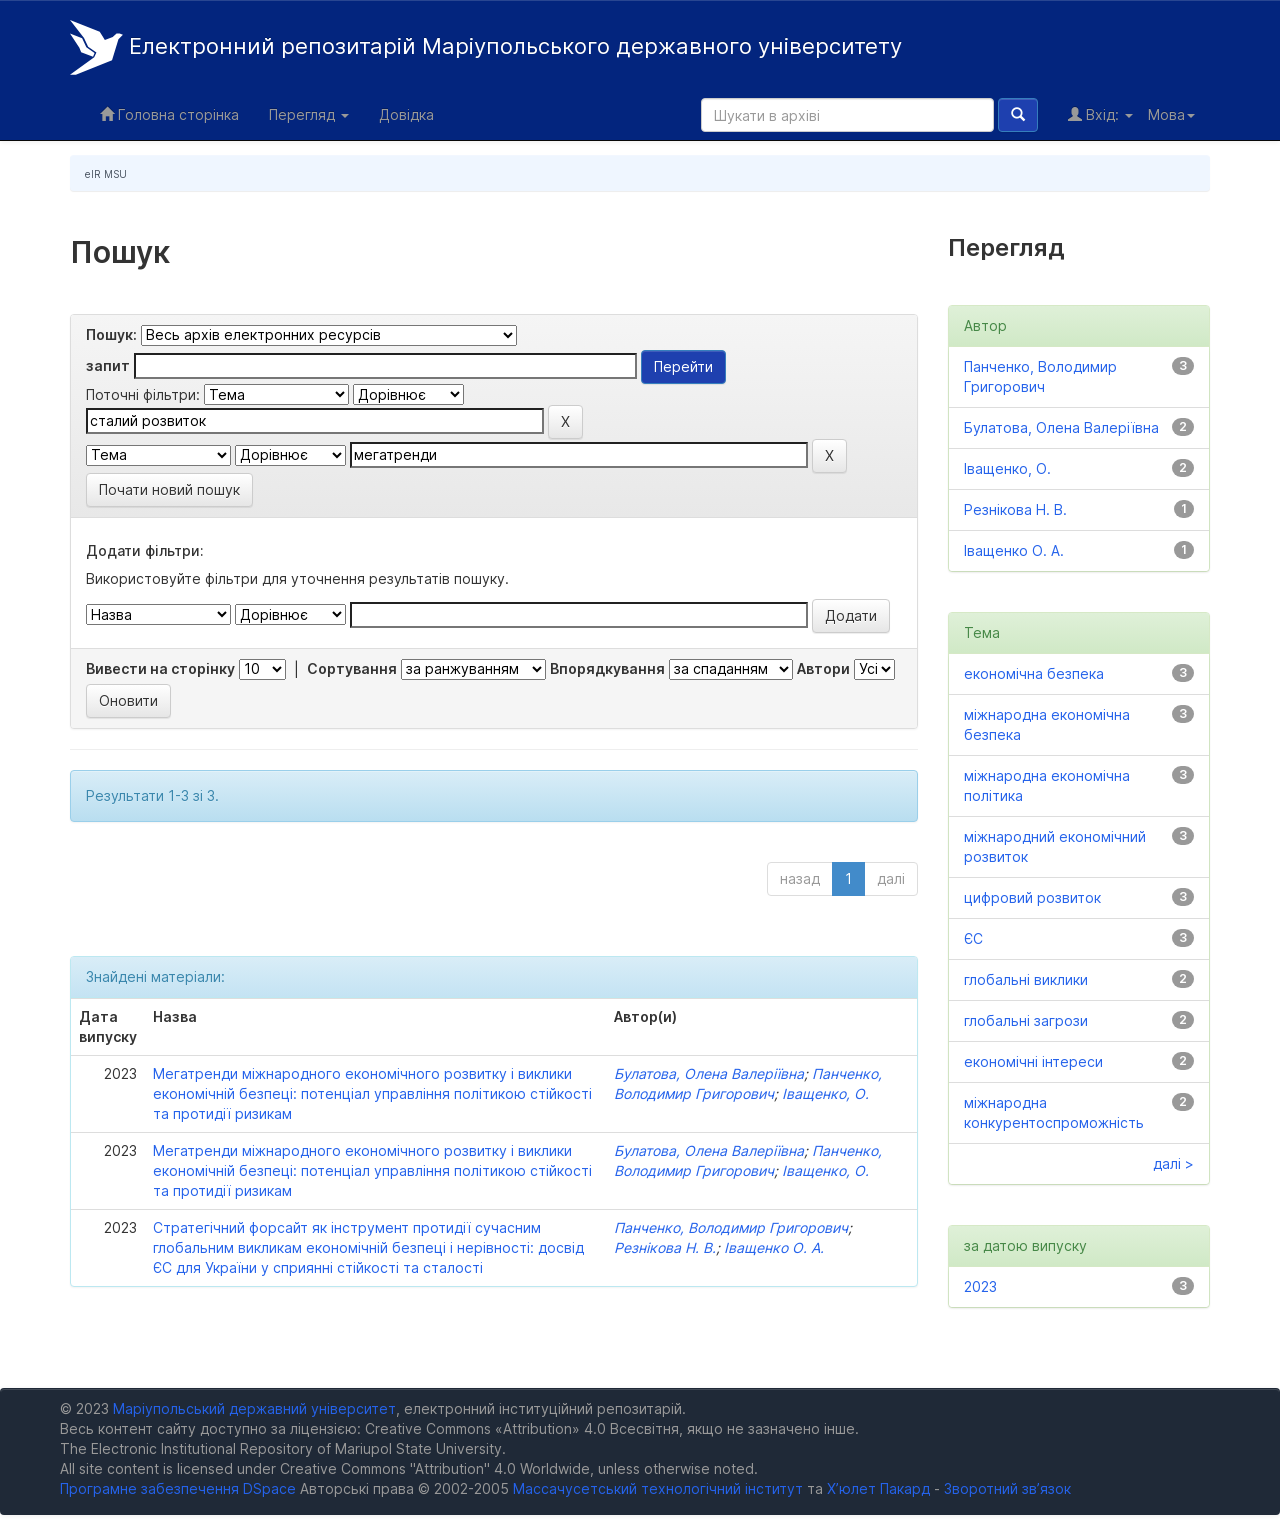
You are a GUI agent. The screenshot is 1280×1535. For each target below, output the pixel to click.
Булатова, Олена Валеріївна (709, 1073)
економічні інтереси (1033, 1061)
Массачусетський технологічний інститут (658, 1488)
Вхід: (1100, 114)
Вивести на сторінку (160, 668)
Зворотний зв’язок (1007, 1488)
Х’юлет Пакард (878, 1488)
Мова (1171, 114)
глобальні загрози (1026, 1020)
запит (108, 365)
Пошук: (111, 334)
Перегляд (309, 114)
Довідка (406, 114)
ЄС (973, 938)
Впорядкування (607, 668)
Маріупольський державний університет (254, 1408)
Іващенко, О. (825, 1093)
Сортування (352, 668)
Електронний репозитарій (486, 47)
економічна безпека (1034, 673)
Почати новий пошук (169, 489)
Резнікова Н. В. (665, 1247)
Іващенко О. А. (774, 1247)
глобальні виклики (1026, 979)
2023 (980, 1286)
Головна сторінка (169, 114)
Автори (823, 668)
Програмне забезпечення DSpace (178, 1488)
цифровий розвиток (1032, 897)
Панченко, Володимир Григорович (731, 1227)
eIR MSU (106, 174)
